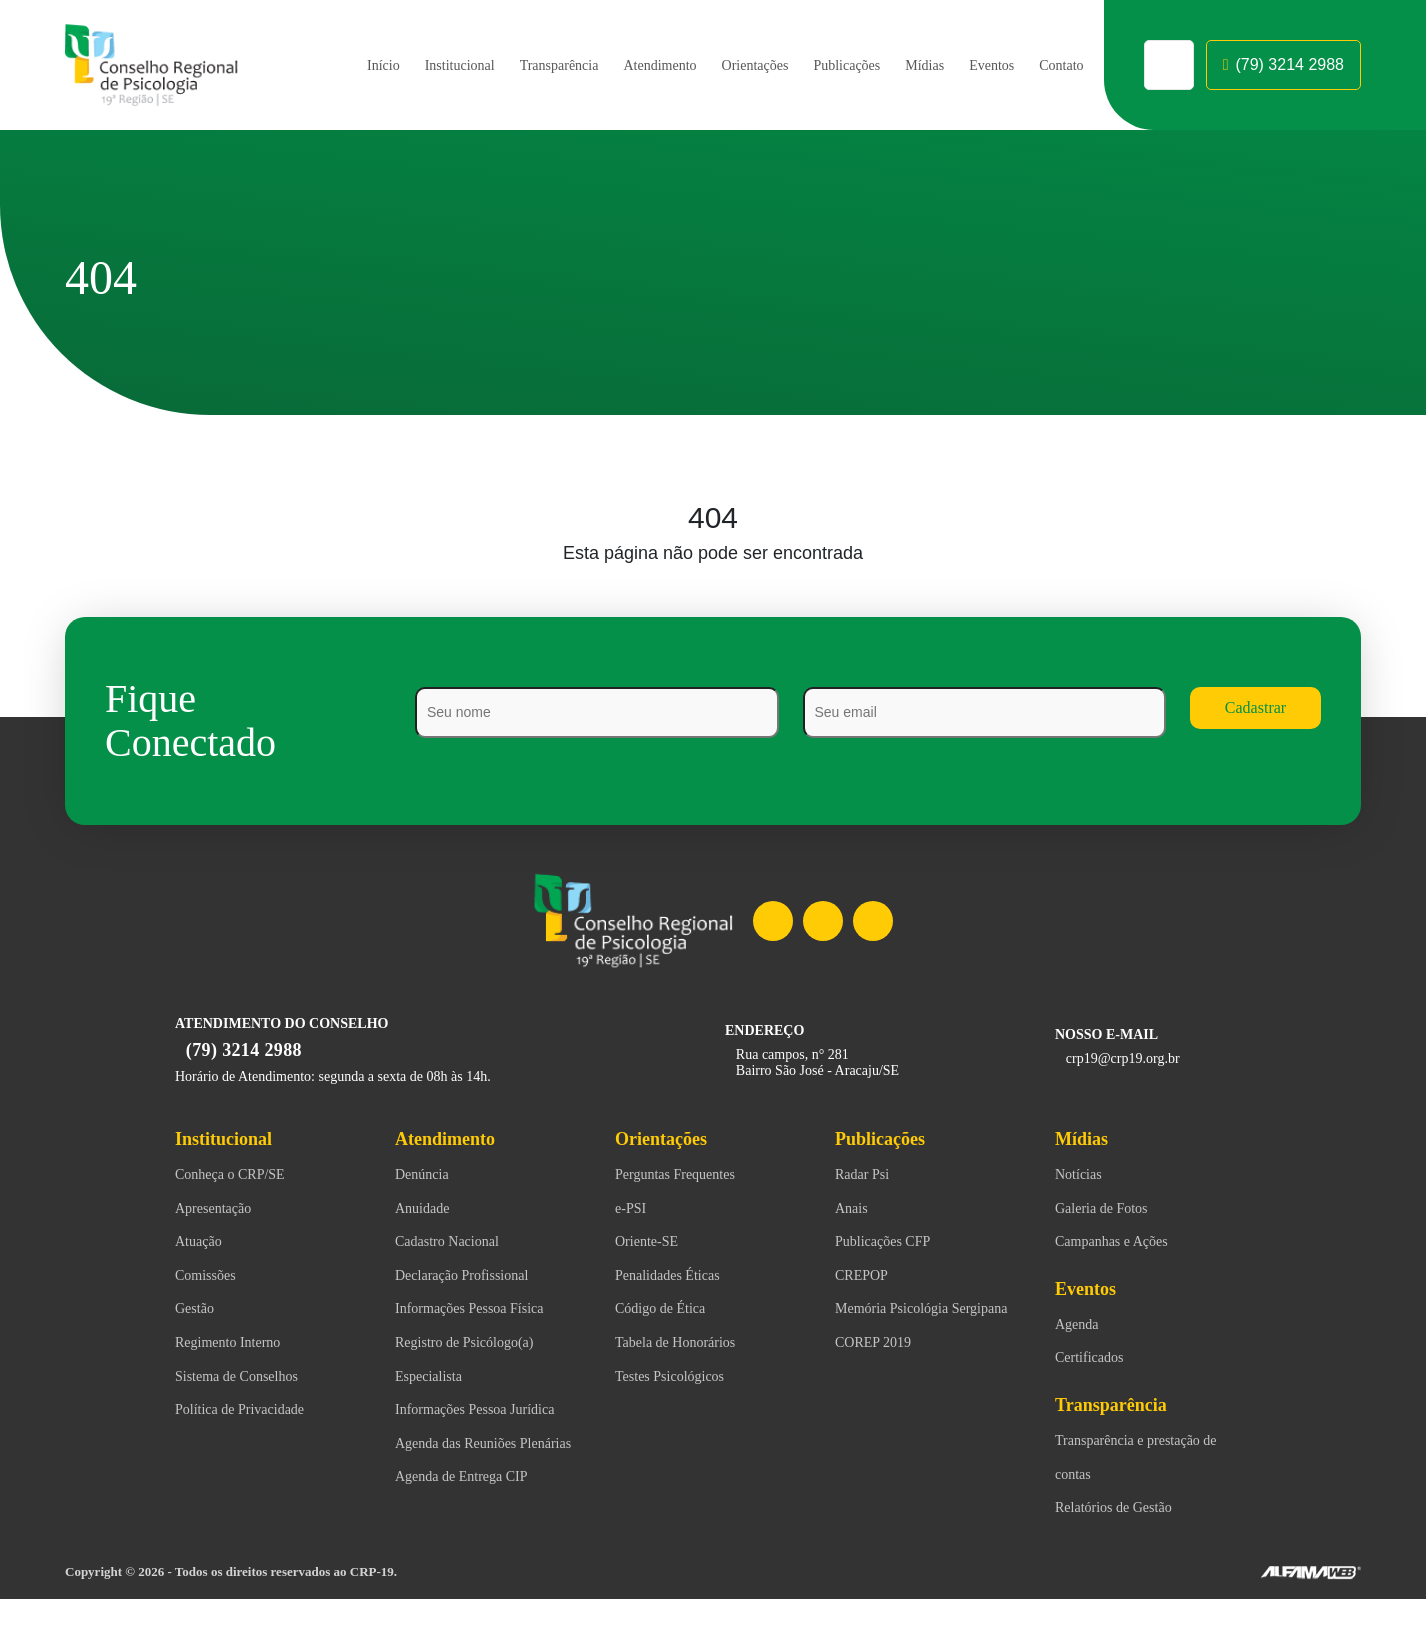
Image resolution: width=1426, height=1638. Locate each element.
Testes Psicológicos (682, 1378)
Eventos (982, 65)
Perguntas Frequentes (688, 1176)
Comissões (213, 1277)
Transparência (508, 65)
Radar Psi (867, 1176)
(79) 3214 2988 (1283, 65)
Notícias (1082, 1176)
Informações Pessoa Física (486, 1310)
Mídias (911, 65)
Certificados (1095, 1359)
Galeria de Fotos (1109, 1210)
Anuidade (426, 1210)
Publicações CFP (890, 1243)
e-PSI (633, 1210)
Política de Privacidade (251, 1411)
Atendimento (621, 65)
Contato (1058, 65)
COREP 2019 (875, 1378)
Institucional (400, 65)
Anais (853, 1210)
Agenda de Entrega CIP (470, 1546)
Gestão (198, 1310)
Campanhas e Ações (1122, 1243)
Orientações (726, 65)
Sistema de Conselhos (249, 1378)
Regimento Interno (236, 1344)
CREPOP (862, 1277)
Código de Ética (667, 1310)
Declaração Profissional (475, 1277)
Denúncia (425, 1176)
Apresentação (221, 1210)
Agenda (1080, 1326)
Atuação (202, 1243)
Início (321, 65)
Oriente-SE (650, 1243)
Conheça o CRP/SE (236, 1176)
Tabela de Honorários (686, 1344)
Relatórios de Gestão (1124, 1509)
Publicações (828, 65)
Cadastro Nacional (456, 1243)
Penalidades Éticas (678, 1277)
